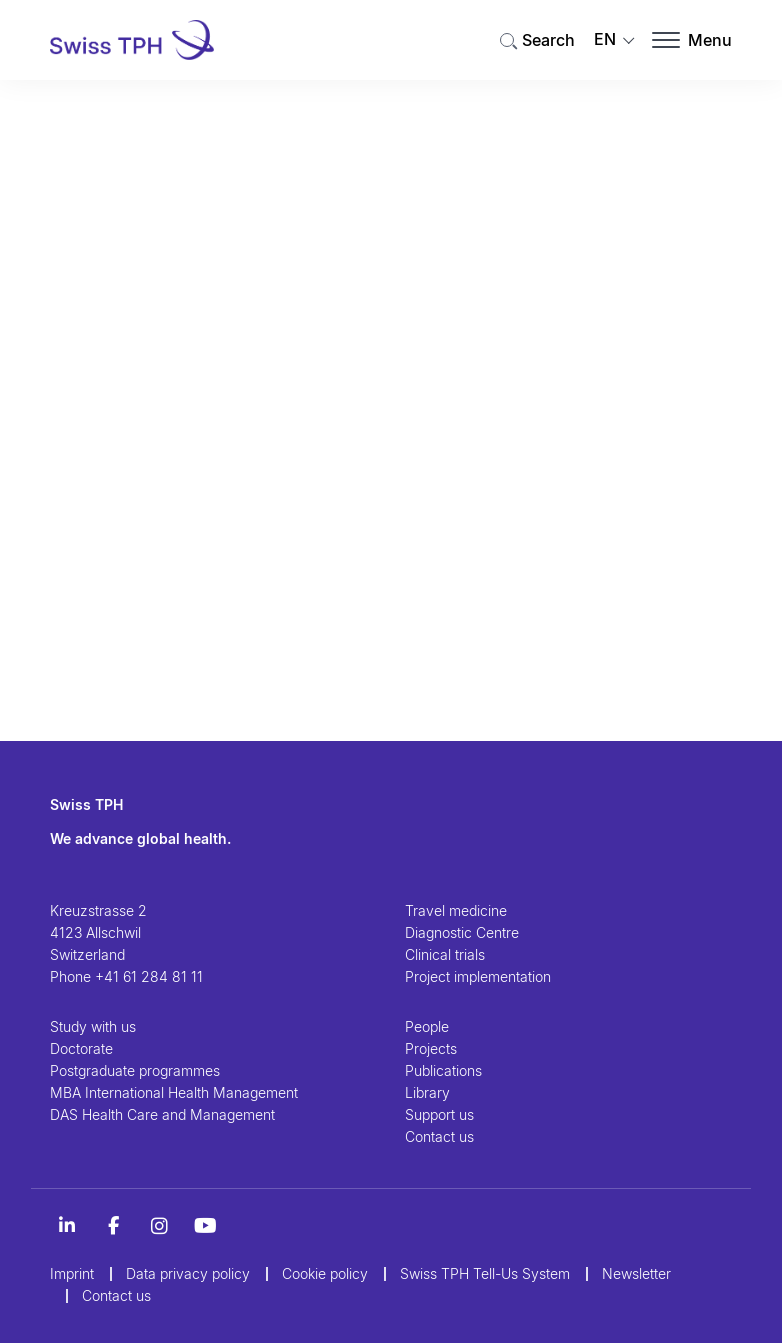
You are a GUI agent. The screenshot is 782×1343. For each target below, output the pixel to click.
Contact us (439, 1136)
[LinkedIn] (67, 1226)
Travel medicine (456, 910)
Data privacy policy (188, 1273)
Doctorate (81, 1048)
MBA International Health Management (174, 1092)
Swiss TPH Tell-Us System (485, 1273)
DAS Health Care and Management (162, 1114)
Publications (443, 1070)
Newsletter (636, 1273)
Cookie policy (325, 1273)
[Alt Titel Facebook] (113, 1226)
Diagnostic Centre (462, 932)
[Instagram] (159, 1226)
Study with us (93, 1026)
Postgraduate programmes (135, 1070)
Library (427, 1092)
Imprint (72, 1273)
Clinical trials (445, 954)
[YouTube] (205, 1226)
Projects (431, 1048)
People (427, 1026)
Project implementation (478, 976)
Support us (439, 1114)
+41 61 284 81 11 (149, 976)
